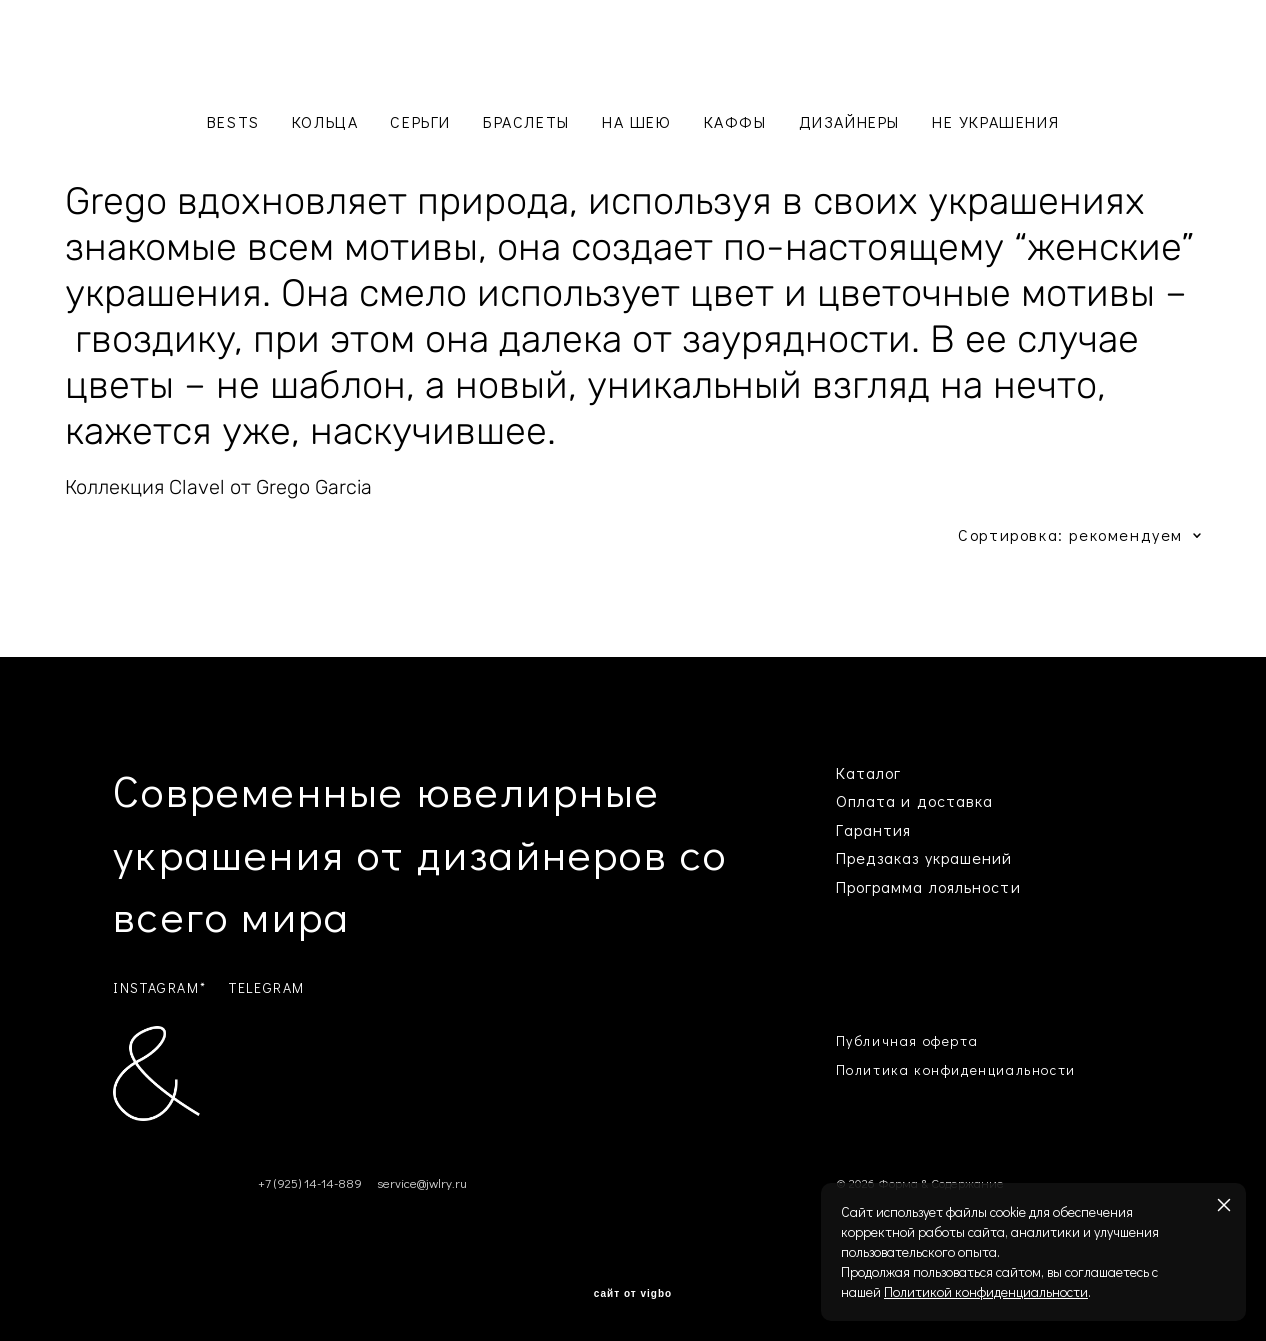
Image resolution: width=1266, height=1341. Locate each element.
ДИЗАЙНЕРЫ (849, 121)
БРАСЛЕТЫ (526, 121)
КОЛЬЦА (325, 121)
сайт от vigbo (633, 1294)
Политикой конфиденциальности (986, 1291)
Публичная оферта (907, 1040)
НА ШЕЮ (637, 121)
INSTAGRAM (156, 987)
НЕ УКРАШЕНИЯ (995, 121)
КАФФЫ (735, 121)
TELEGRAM (267, 987)
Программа (880, 886)
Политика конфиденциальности (956, 1069)
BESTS (233, 121)
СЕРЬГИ (420, 121)
